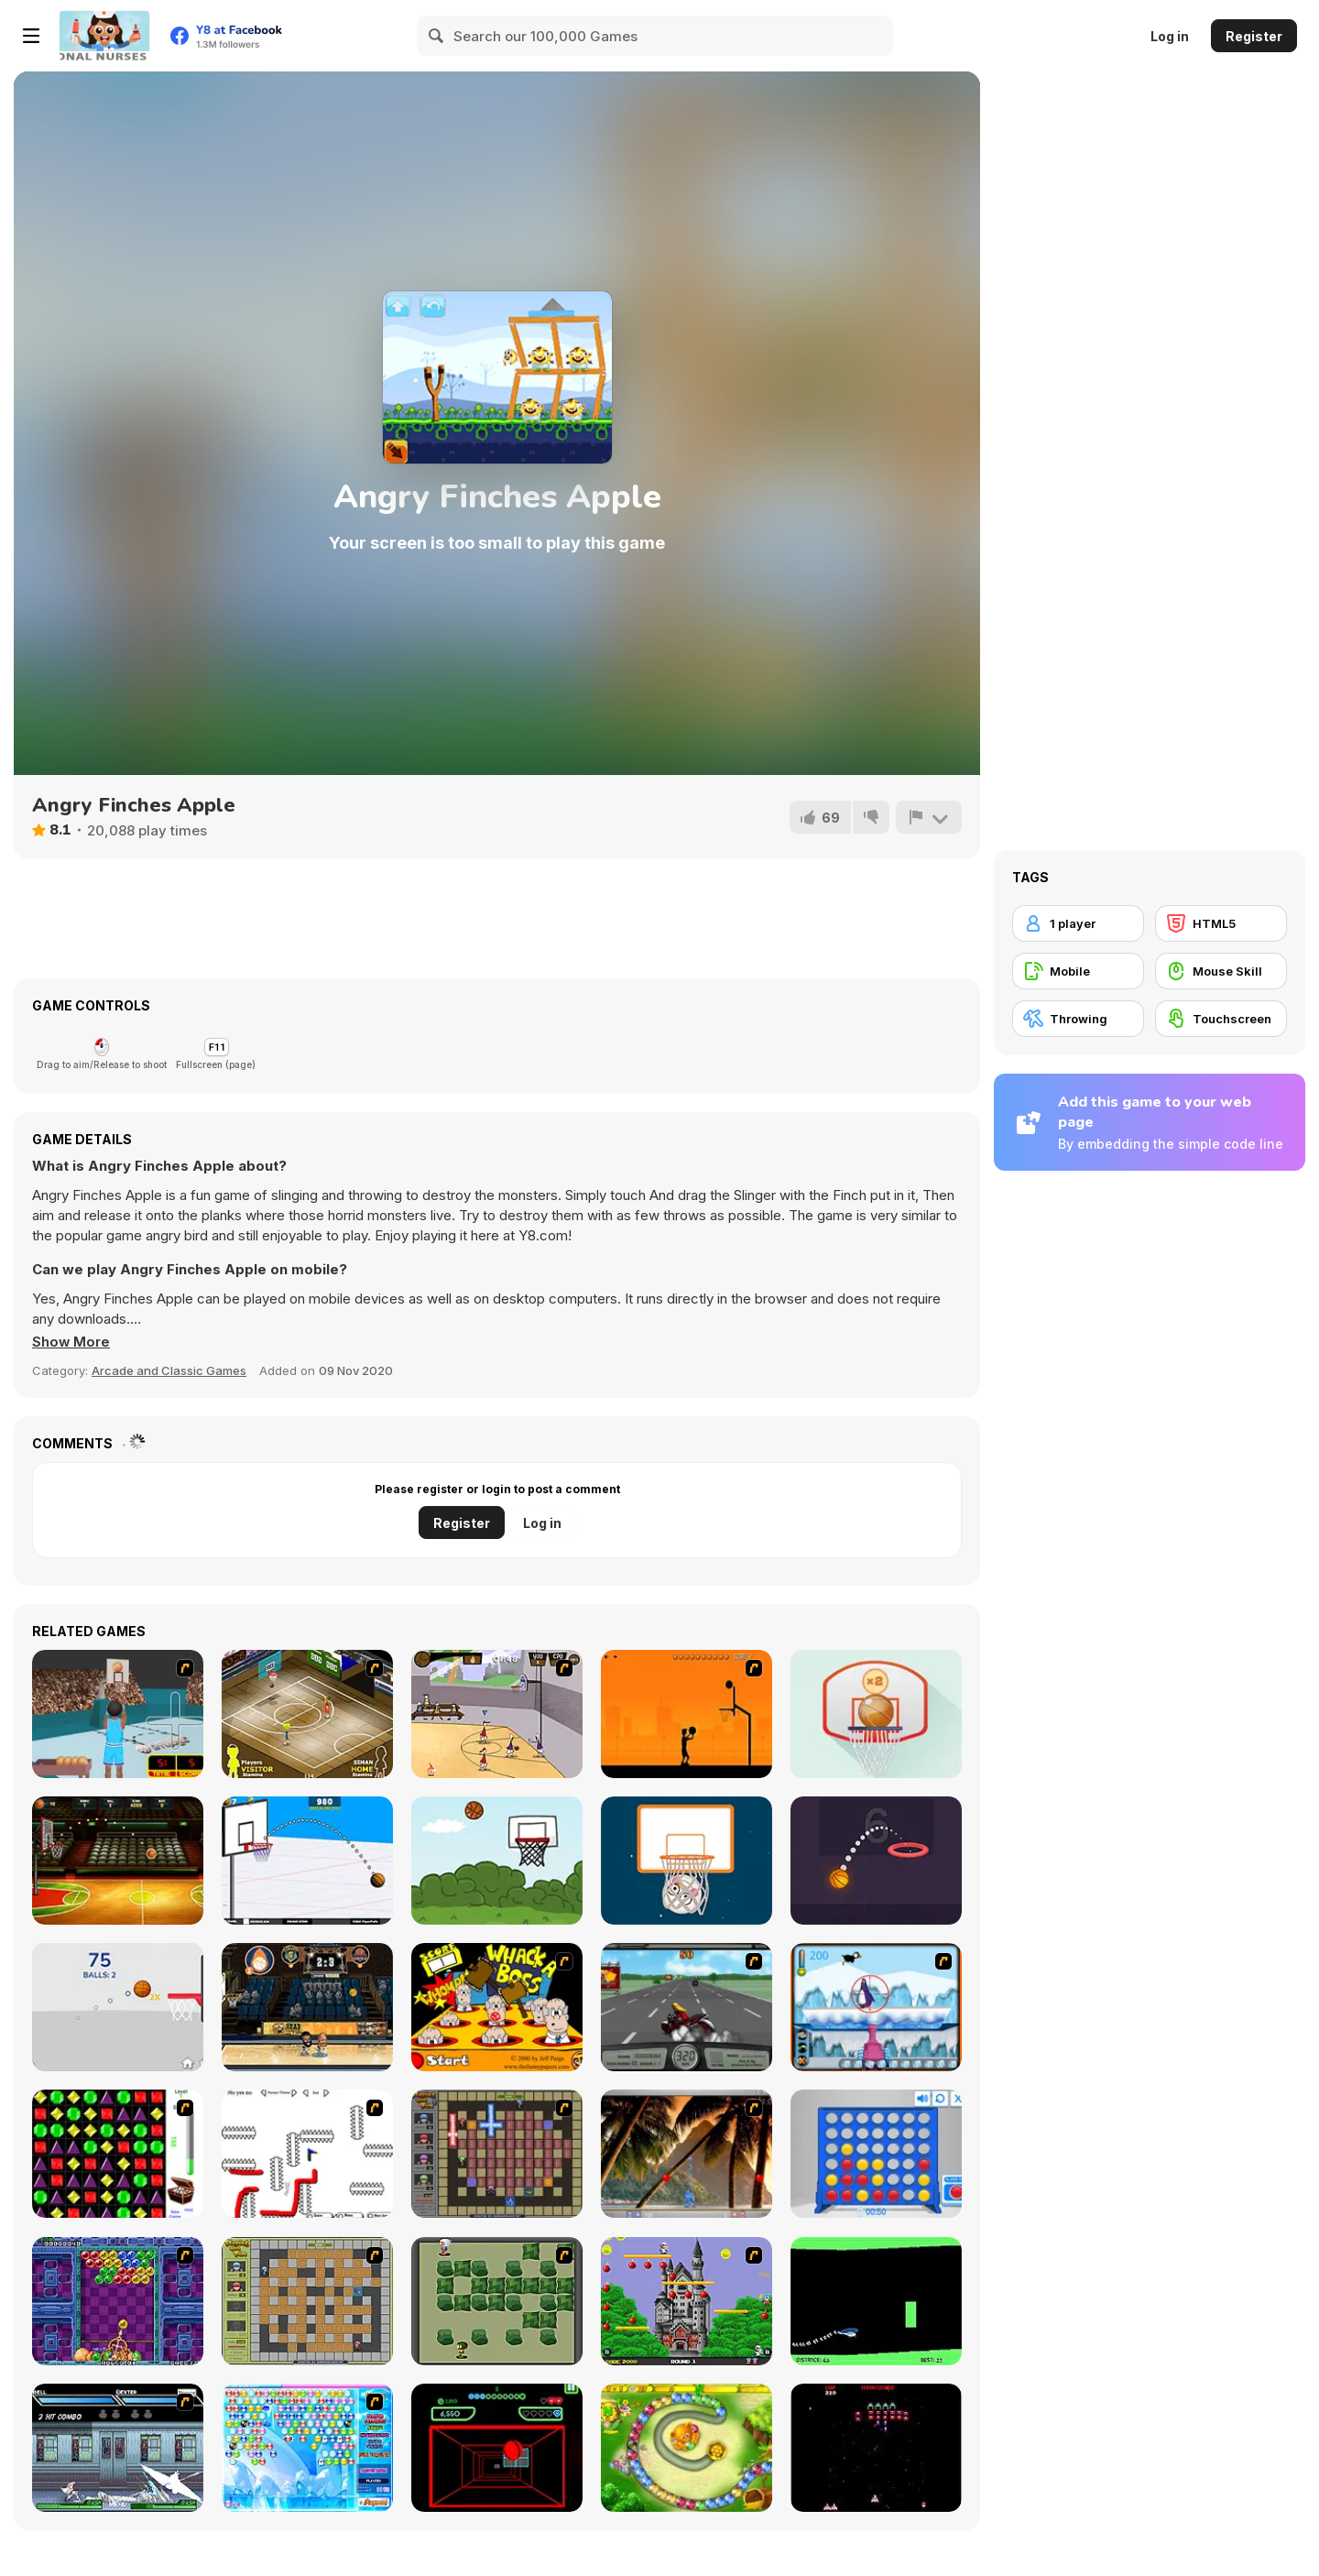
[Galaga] (876, 2448)
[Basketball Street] (117, 1860)
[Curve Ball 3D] (497, 2448)
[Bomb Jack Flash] (686, 2301)
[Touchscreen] (1221, 1018)
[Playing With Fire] (307, 2301)
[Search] (437, 36)
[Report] (929, 817)
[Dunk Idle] (876, 1860)
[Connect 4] (876, 2154)
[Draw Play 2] (307, 2154)
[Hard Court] (307, 1714)
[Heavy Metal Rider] (686, 2007)
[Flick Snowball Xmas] (686, 1860)
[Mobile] (1078, 971)
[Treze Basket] (117, 2007)
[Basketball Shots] (497, 1860)
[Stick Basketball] (497, 1714)
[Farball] (686, 1714)
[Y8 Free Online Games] (104, 35)
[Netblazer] (117, 1714)
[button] (71, 1342)
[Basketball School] (307, 1860)
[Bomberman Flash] (497, 2301)
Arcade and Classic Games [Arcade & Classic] (169, 1370)
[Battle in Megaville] (117, 2448)
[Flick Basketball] (876, 1714)
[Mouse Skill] (1221, 971)
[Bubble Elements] (307, 2448)
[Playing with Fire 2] (497, 2154)
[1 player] (1078, 923)
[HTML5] (1221, 923)
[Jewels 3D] (117, 2154)
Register (1254, 36)
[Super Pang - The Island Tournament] (686, 2154)
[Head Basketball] (307, 2007)
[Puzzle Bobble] (117, 2301)
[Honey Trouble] (686, 2448)
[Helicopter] (876, 2301)
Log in (1169, 36)
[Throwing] (1078, 1018)
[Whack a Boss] (497, 2007)
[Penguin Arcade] (876, 2007)
